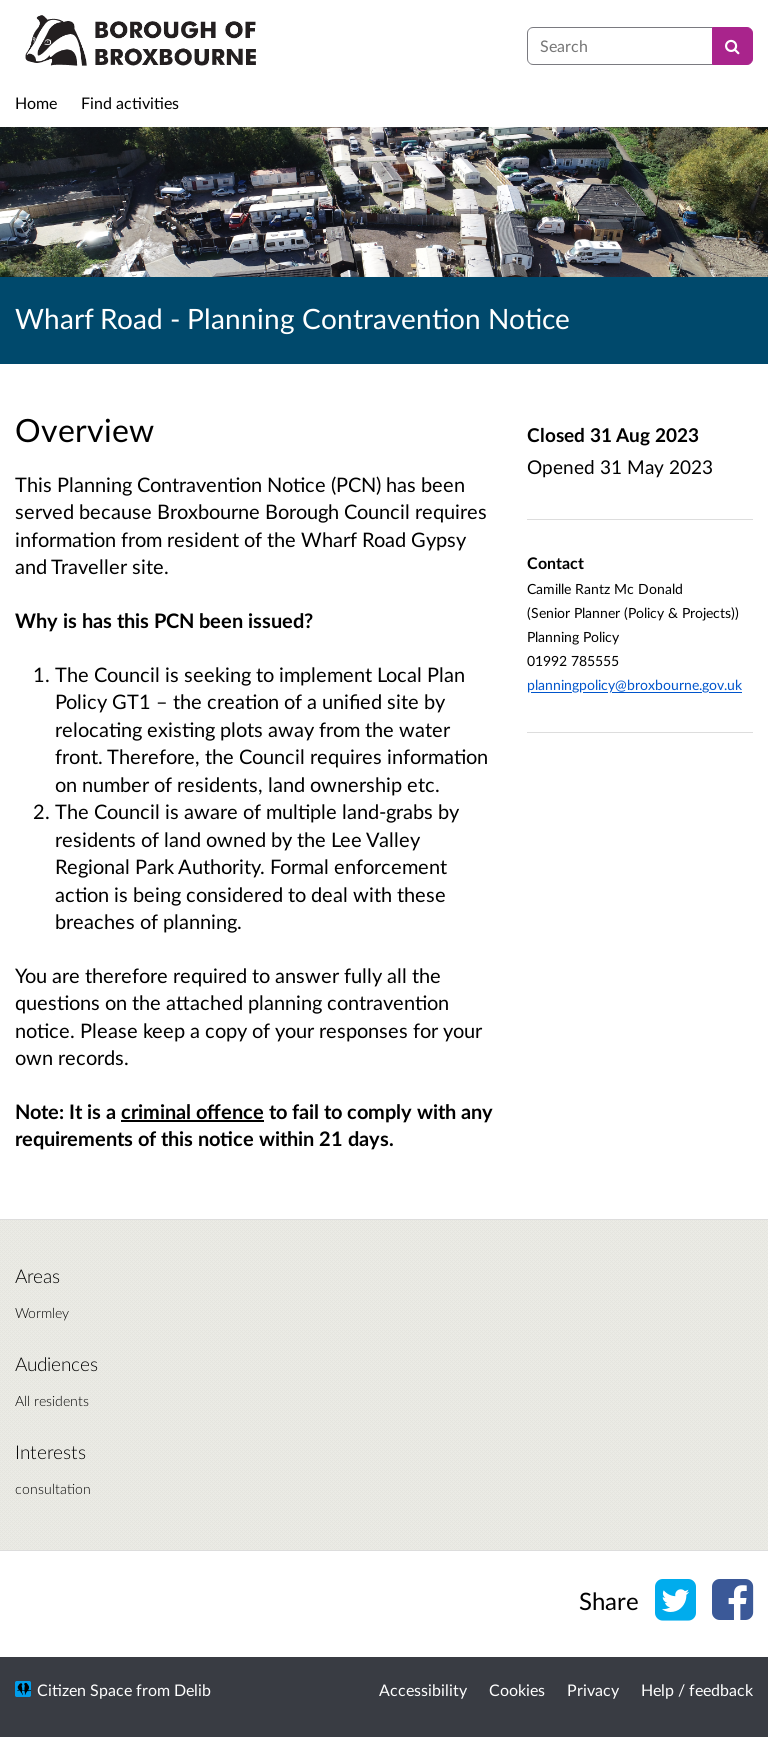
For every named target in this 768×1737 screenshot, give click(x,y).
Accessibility (423, 1689)
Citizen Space (84, 1689)
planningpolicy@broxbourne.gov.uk (634, 684)
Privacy (593, 1689)
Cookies (517, 1689)
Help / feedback (697, 1689)
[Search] (732, 46)
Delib (192, 1689)
